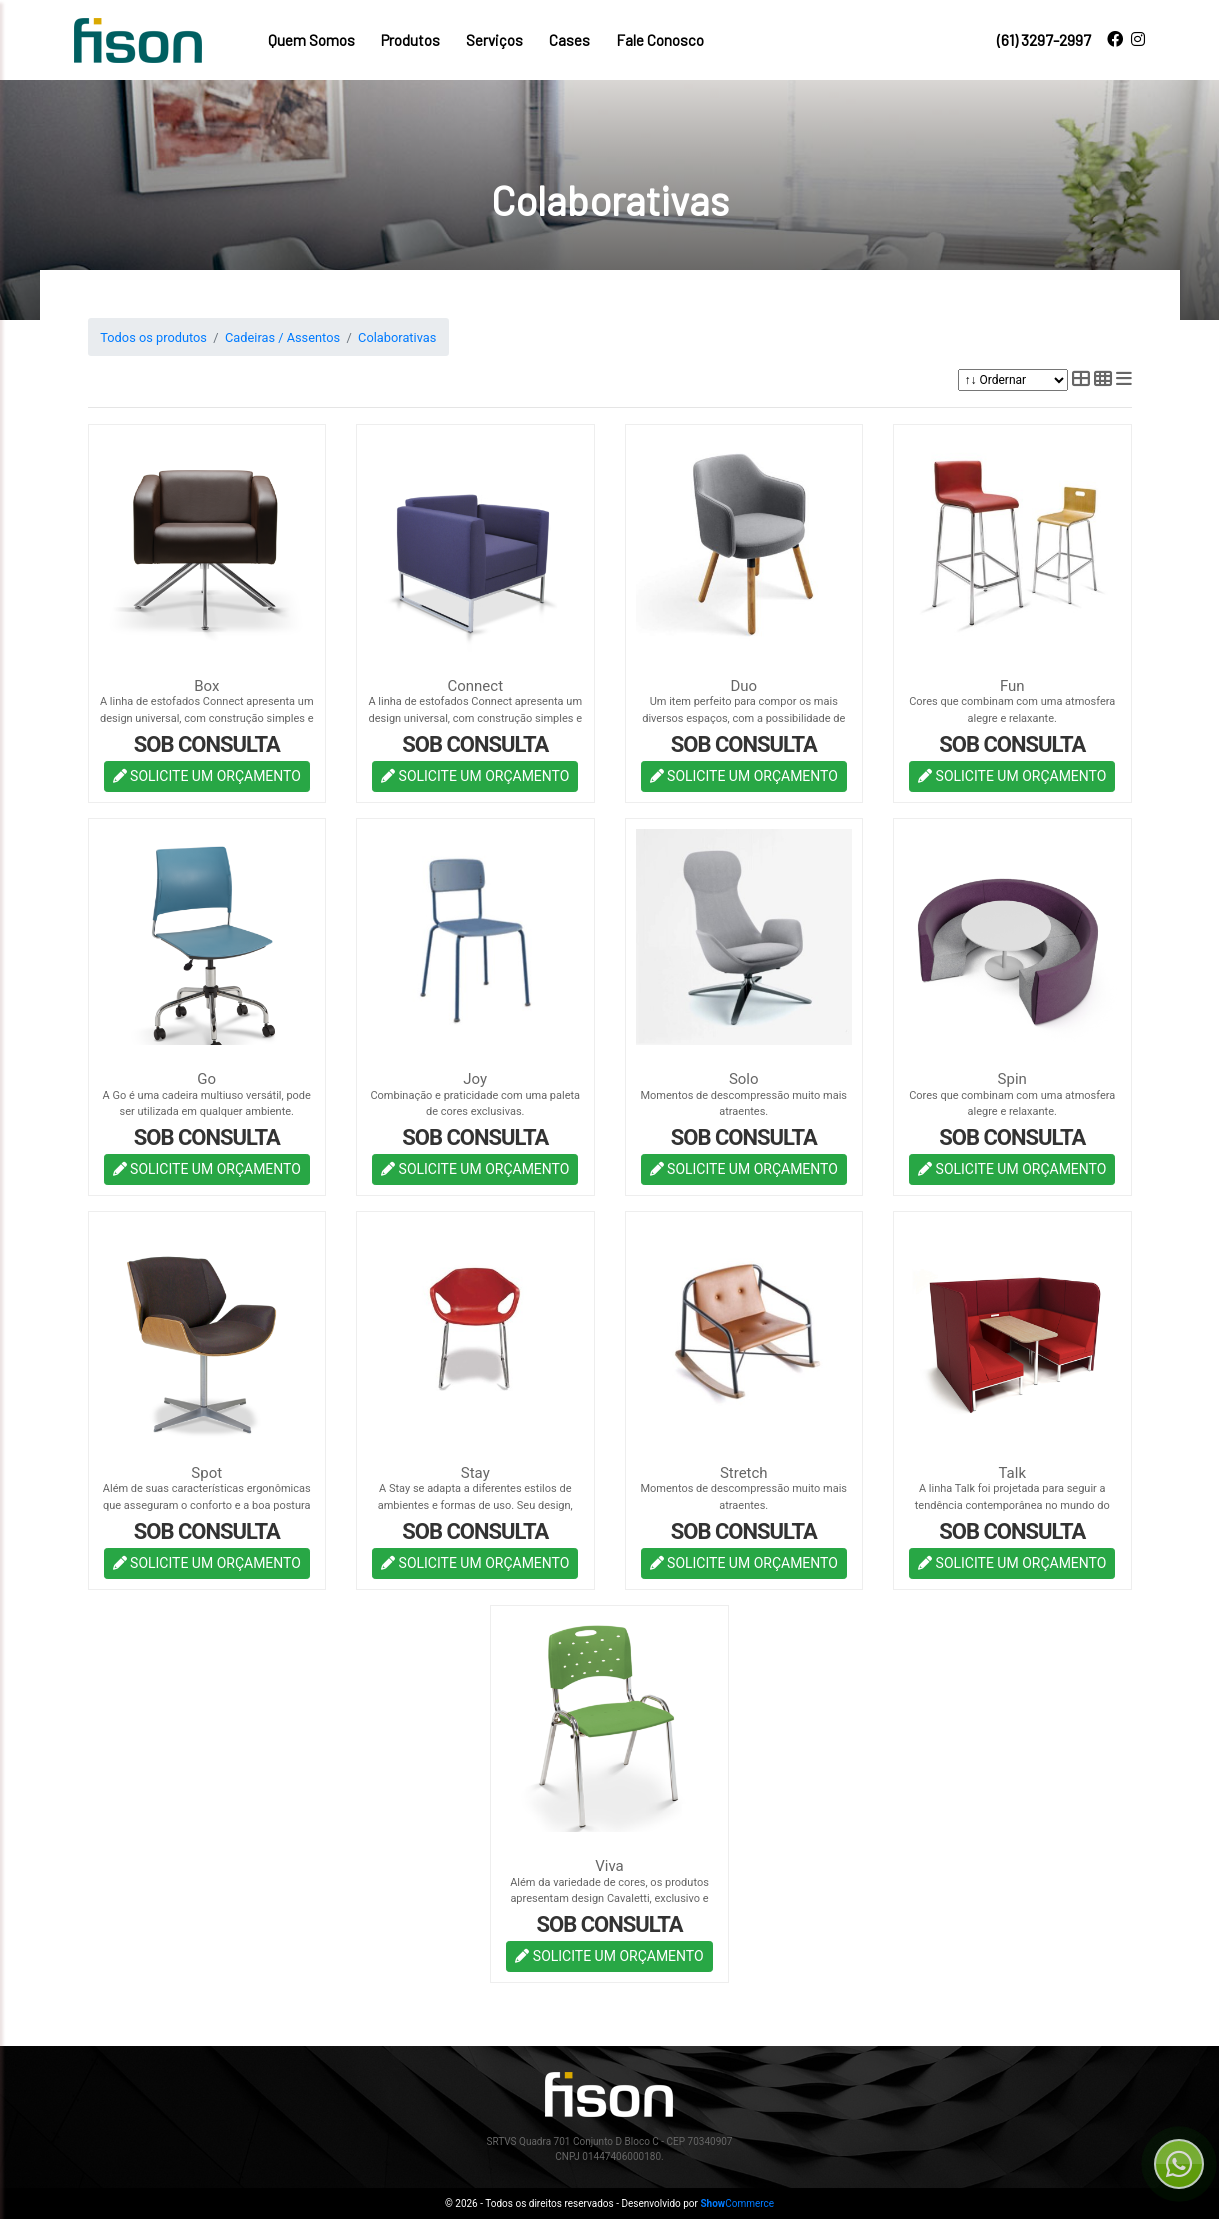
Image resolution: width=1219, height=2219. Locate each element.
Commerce (737, 2203)
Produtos (410, 40)
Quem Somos (311, 40)
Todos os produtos (153, 337)
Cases (569, 40)
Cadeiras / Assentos (282, 337)
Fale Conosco (660, 40)
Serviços (494, 40)
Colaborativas (397, 337)
